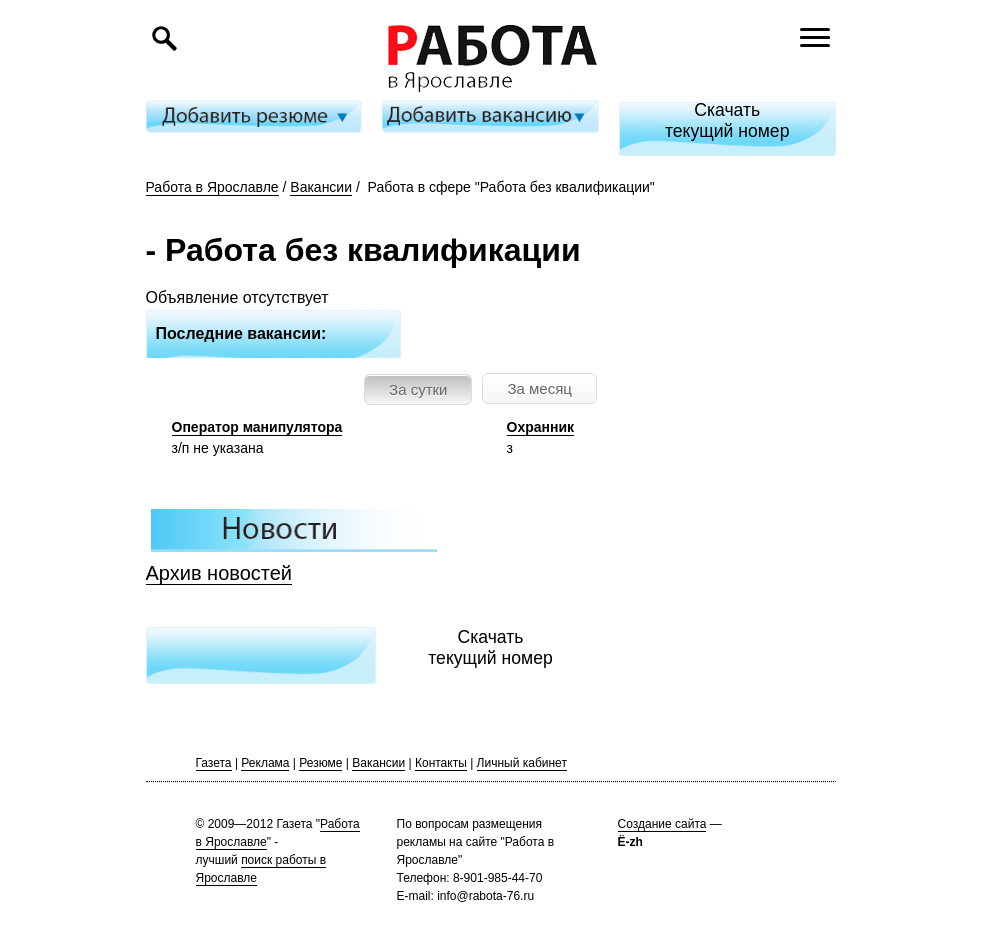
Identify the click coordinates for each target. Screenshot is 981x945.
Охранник (541, 427)
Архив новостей (219, 573)
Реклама (265, 763)
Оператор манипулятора (257, 427)
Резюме (320, 763)
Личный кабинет (522, 763)
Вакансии (321, 187)
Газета (214, 763)
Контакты (441, 763)
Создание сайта (662, 824)
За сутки (418, 389)
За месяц (539, 388)
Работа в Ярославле (212, 187)
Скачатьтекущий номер (727, 120)
